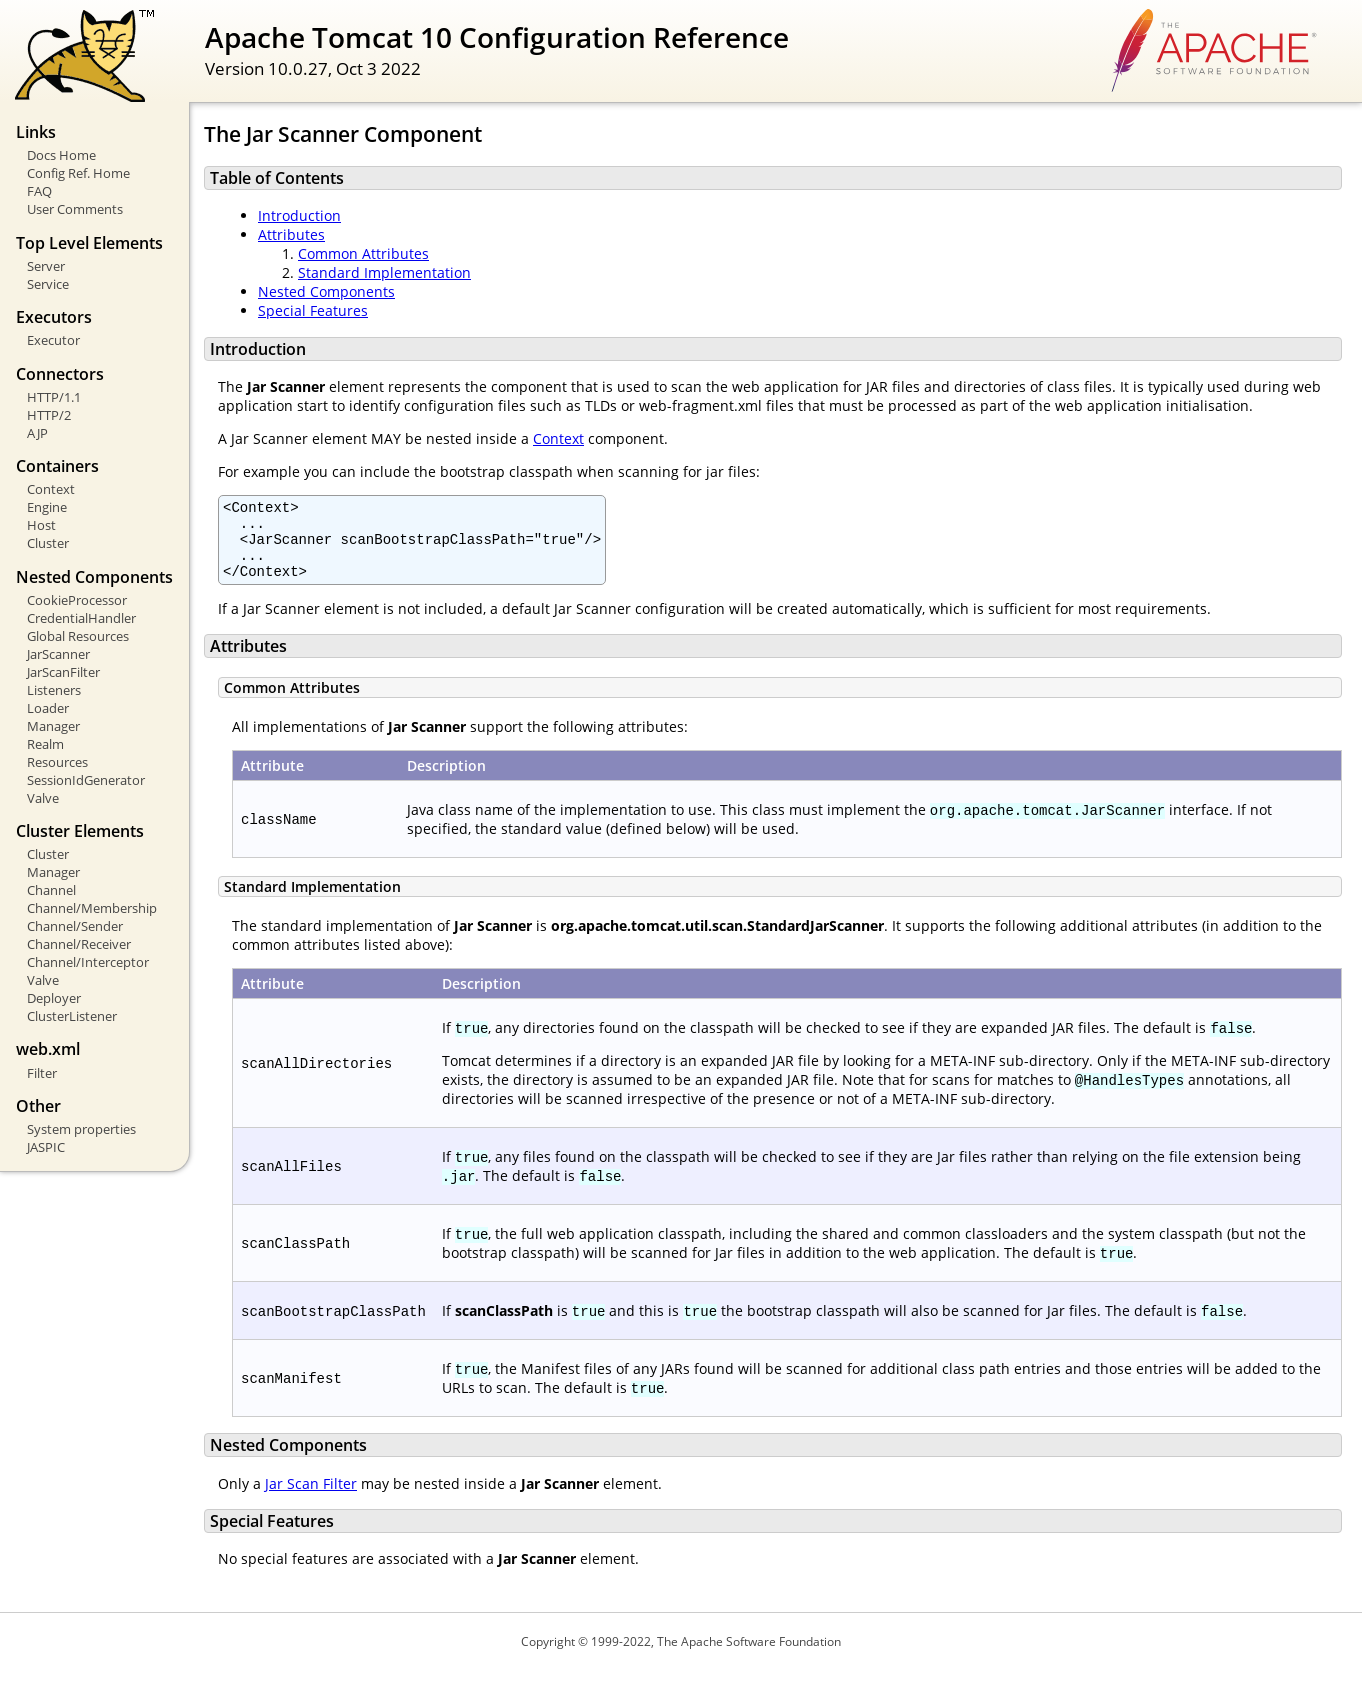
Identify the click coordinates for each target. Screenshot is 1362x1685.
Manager (53, 726)
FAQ (39, 191)
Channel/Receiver (79, 944)
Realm (45, 744)
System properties (81, 1129)
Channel (51, 890)
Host (41, 525)
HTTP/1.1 (54, 397)
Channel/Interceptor (88, 962)
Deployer (54, 998)
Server (46, 266)
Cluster (48, 543)
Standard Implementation (384, 272)
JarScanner (58, 654)
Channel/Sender (75, 926)
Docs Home (61, 155)
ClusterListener (72, 1016)
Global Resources (78, 636)
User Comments (75, 209)
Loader (48, 708)
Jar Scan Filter (311, 1498)
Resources (57, 762)
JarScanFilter (63, 672)
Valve (43, 798)
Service (48, 284)
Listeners (54, 690)
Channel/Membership (92, 908)
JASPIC (46, 1147)
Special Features (313, 310)
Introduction (299, 215)
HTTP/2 (49, 415)
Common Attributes (363, 253)
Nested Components (326, 291)
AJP (37, 433)
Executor (53, 340)
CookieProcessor (77, 600)
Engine (47, 507)
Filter (42, 1073)
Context (51, 489)
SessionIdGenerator (86, 780)
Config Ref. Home (78, 173)
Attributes (291, 234)
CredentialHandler (81, 618)
